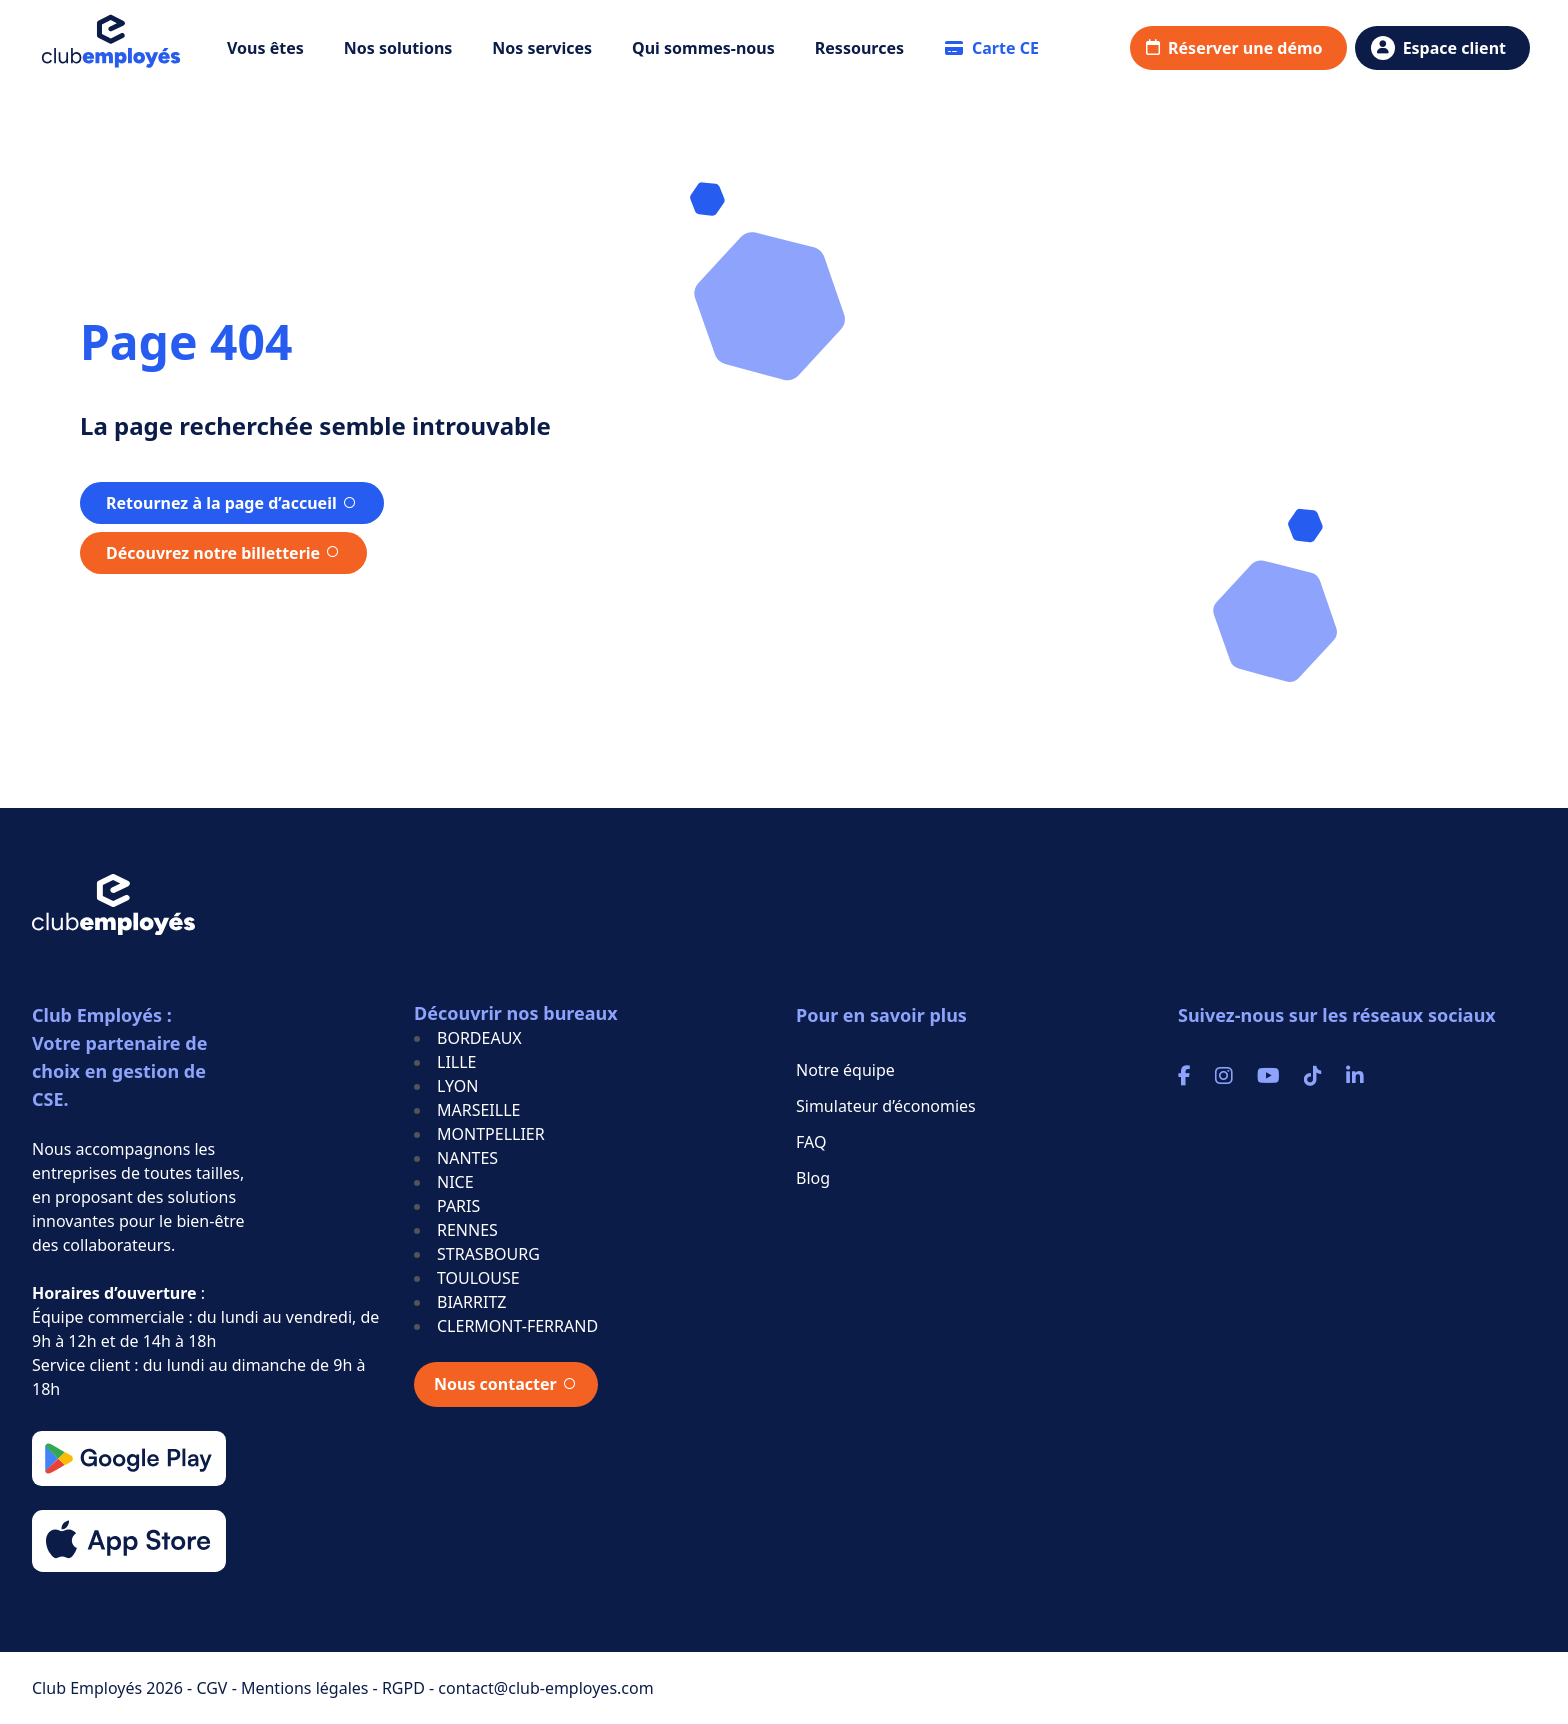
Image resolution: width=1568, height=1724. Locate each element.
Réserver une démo (1245, 48)
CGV (213, 1688)
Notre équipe (845, 1070)
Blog (813, 1178)
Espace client (1454, 48)
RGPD (405, 1688)
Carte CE (991, 48)
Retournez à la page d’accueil (221, 503)
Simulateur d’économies (886, 1106)
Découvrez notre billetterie (213, 553)
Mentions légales (307, 1688)
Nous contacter (495, 1384)
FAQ (811, 1142)
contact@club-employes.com (545, 1688)
